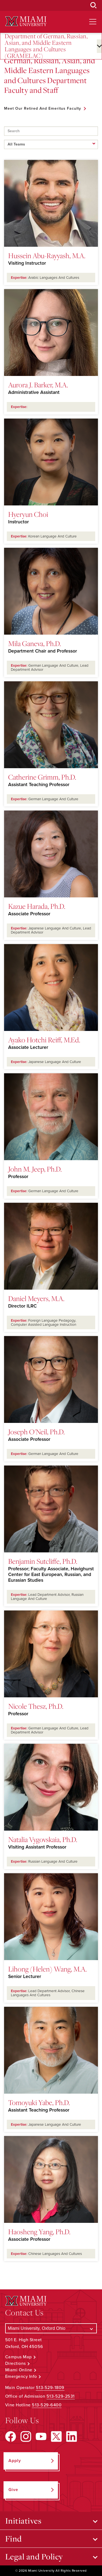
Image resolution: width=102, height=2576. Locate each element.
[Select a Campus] (51, 2328)
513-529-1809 (50, 2387)
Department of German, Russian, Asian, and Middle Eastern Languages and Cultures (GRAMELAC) (46, 46)
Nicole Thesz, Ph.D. (35, 1706)
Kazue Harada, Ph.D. (36, 906)
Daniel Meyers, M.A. (36, 1298)
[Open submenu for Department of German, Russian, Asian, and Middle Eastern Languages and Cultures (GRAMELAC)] (99, 46)
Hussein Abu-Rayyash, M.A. (46, 255)
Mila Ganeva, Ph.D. (34, 643)
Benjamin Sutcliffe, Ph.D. (42, 1561)
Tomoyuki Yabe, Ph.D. (39, 2102)
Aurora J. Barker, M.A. (38, 384)
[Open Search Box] (93, 5)
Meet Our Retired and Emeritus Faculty (42, 108)
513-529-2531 (61, 2396)
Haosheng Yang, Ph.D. (39, 2231)
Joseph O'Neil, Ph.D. (36, 1431)
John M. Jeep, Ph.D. (35, 1168)
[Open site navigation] (93, 22)
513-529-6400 (46, 2405)
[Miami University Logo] (26, 21)
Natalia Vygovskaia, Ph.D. (42, 1839)
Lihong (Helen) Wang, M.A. (47, 1968)
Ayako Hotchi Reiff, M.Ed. (44, 1039)
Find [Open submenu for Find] (13, 2538)
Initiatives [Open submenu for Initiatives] (23, 2520)
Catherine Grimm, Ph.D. (42, 776)
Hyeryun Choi (28, 514)
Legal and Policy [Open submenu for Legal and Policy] (34, 2556)
